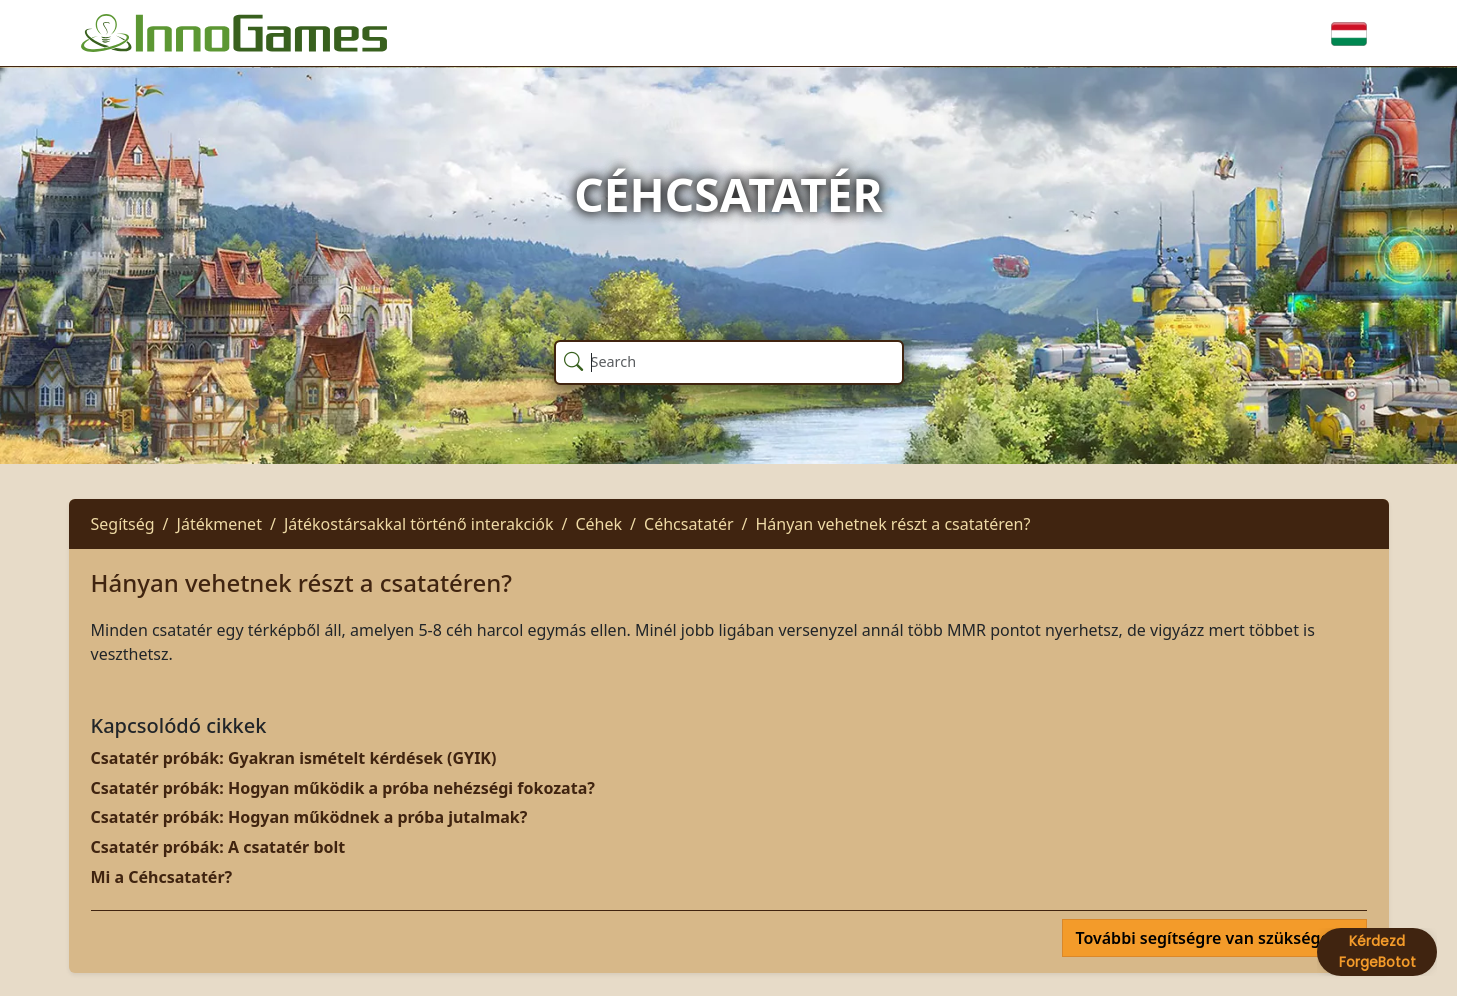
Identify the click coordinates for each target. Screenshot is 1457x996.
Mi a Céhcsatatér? (162, 877)
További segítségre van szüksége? (1208, 938)
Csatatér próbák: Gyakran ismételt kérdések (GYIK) (294, 758)
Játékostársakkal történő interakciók (419, 524)
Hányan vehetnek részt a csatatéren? (892, 524)
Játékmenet (219, 524)
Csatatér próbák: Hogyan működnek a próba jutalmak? (309, 817)
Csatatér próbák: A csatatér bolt (218, 847)
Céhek (598, 524)
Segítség (123, 524)
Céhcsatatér (689, 524)
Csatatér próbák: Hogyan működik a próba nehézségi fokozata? (343, 788)
